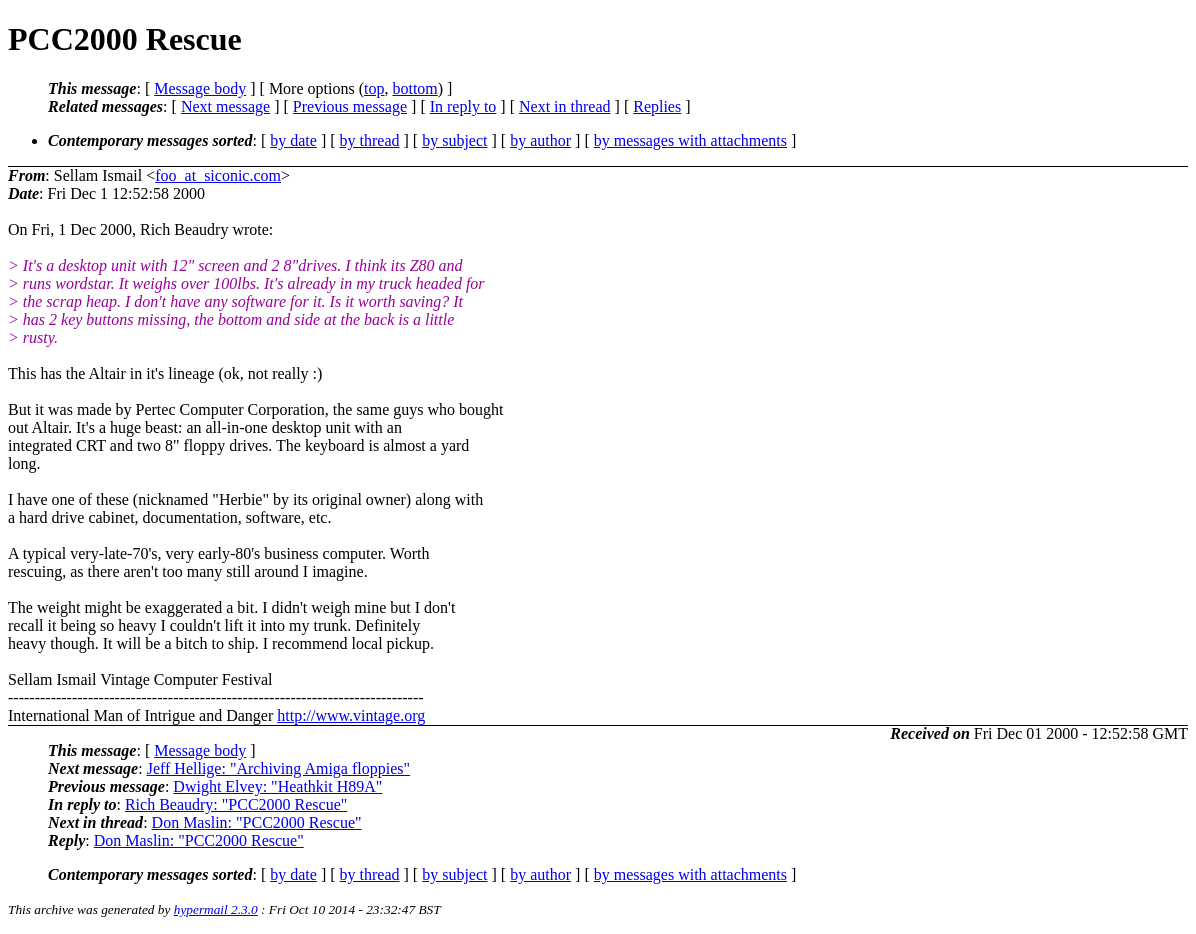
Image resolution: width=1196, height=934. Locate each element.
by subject (454, 140)
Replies (657, 106)
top (374, 88)
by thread (370, 140)
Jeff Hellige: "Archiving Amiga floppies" (278, 768)
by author (540, 140)
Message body (200, 88)
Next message (225, 106)
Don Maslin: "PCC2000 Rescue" (257, 822)
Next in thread (565, 106)
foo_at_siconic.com (218, 175)
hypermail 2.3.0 (216, 909)
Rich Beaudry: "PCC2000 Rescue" (236, 804)
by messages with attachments (690, 140)
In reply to (463, 106)
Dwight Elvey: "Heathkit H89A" (277, 786)
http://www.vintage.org (351, 715)
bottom (414, 88)
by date (293, 140)
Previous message (350, 106)
